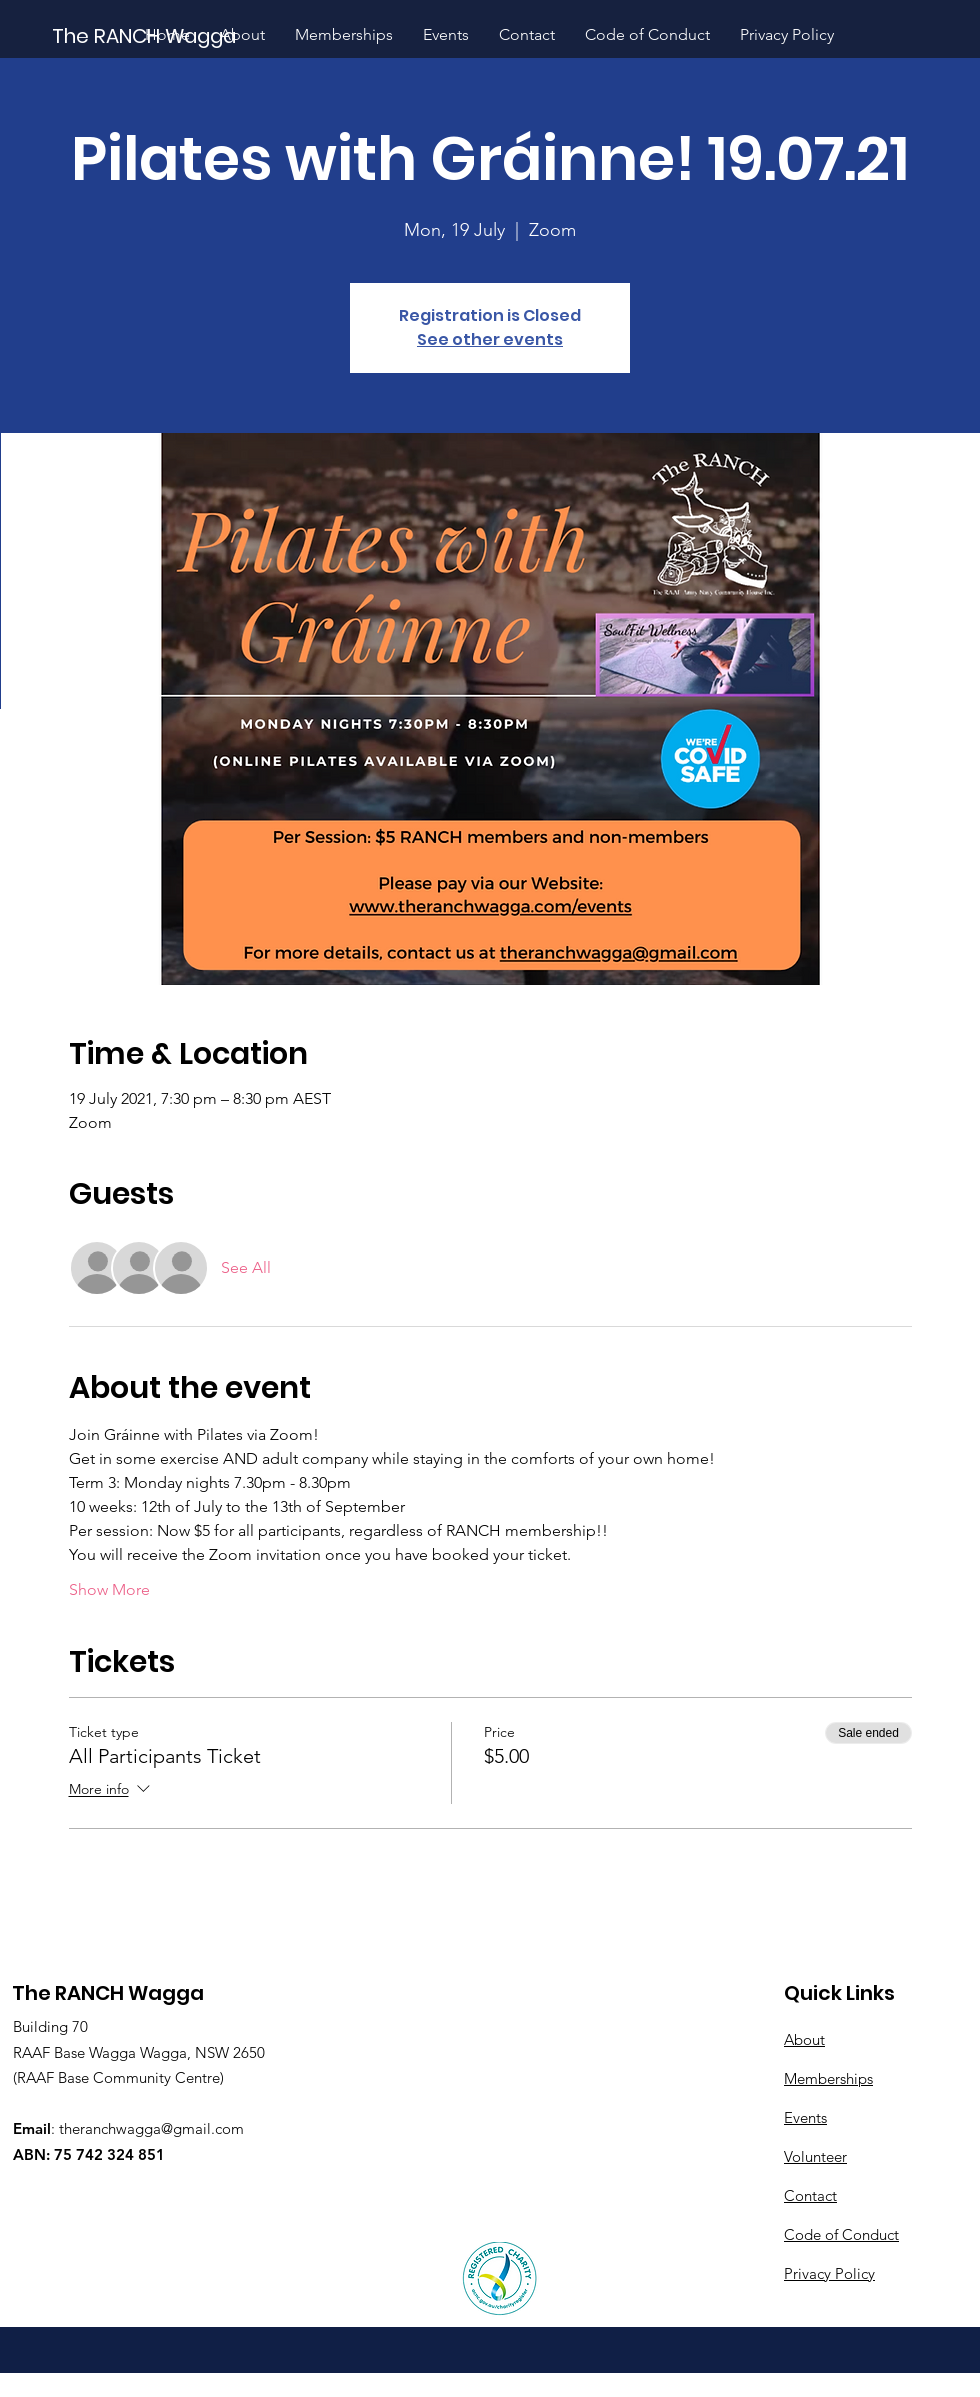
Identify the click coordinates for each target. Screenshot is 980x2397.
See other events (490, 339)
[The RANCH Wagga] (145, 35)
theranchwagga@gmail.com (151, 2128)
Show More (109, 1589)
